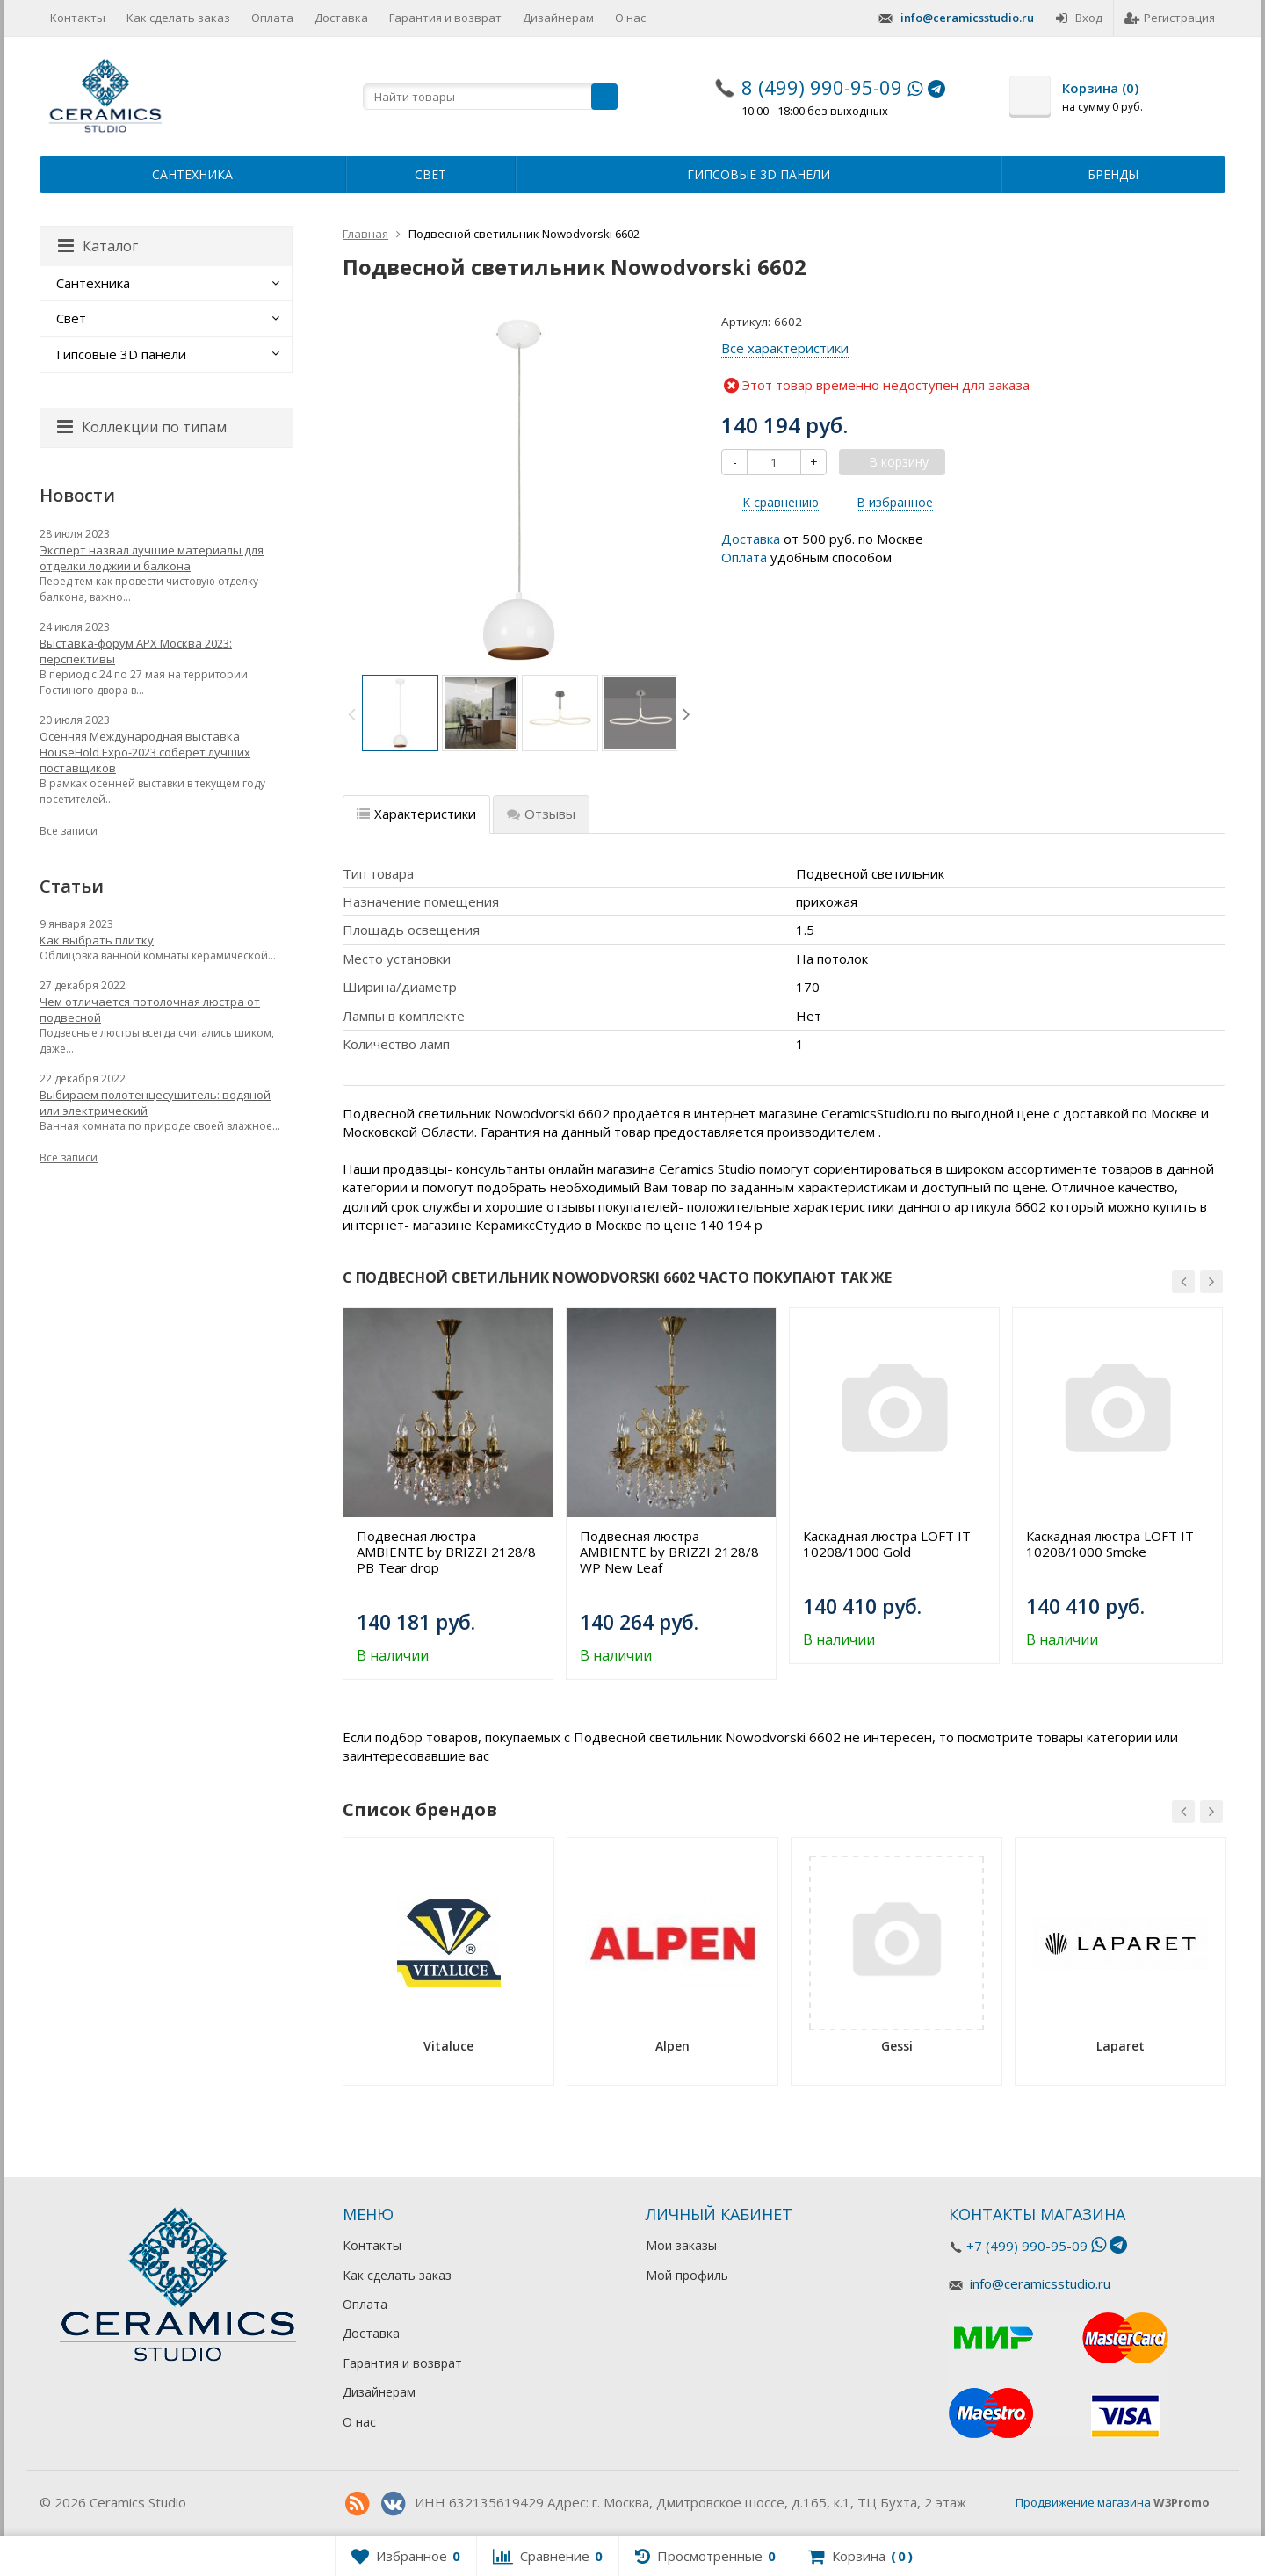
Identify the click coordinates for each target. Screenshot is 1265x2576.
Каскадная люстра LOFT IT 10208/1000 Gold (887, 1543)
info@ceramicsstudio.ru (967, 17)
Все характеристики (785, 348)
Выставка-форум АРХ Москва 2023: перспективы (136, 651)
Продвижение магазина (1083, 2502)
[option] (400, 713)
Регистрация (1169, 17)
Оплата (272, 17)
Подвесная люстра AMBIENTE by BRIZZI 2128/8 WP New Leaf (669, 1551)
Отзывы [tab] (541, 813)
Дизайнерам (558, 17)
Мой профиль (687, 2275)
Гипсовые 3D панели (758, 174)
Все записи (69, 830)
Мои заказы (681, 2245)
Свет (430, 174)
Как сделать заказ (178, 17)
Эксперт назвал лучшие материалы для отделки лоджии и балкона (152, 558)
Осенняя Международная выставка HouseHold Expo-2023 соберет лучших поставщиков (145, 752)
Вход (1079, 17)
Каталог (98, 246)
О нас (630, 17)
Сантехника (192, 174)
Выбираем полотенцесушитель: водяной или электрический (155, 1102)
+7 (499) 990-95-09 (1027, 2245)
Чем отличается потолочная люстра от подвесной (150, 1009)
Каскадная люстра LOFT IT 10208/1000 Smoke (1110, 1543)
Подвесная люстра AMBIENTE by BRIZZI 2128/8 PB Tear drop (446, 1551)
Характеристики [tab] (416, 813)
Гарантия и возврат (445, 17)
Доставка (341, 17)
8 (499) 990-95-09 (821, 87)
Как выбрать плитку (97, 940)
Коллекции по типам (142, 427)
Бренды (1113, 174)
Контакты (77, 17)
